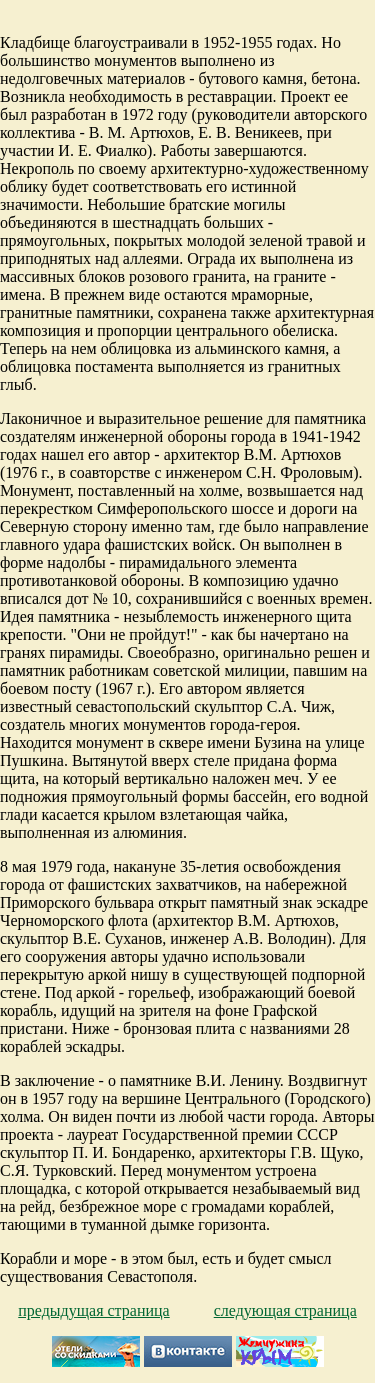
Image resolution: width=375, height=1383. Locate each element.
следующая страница (285, 1310)
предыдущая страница (93, 1310)
